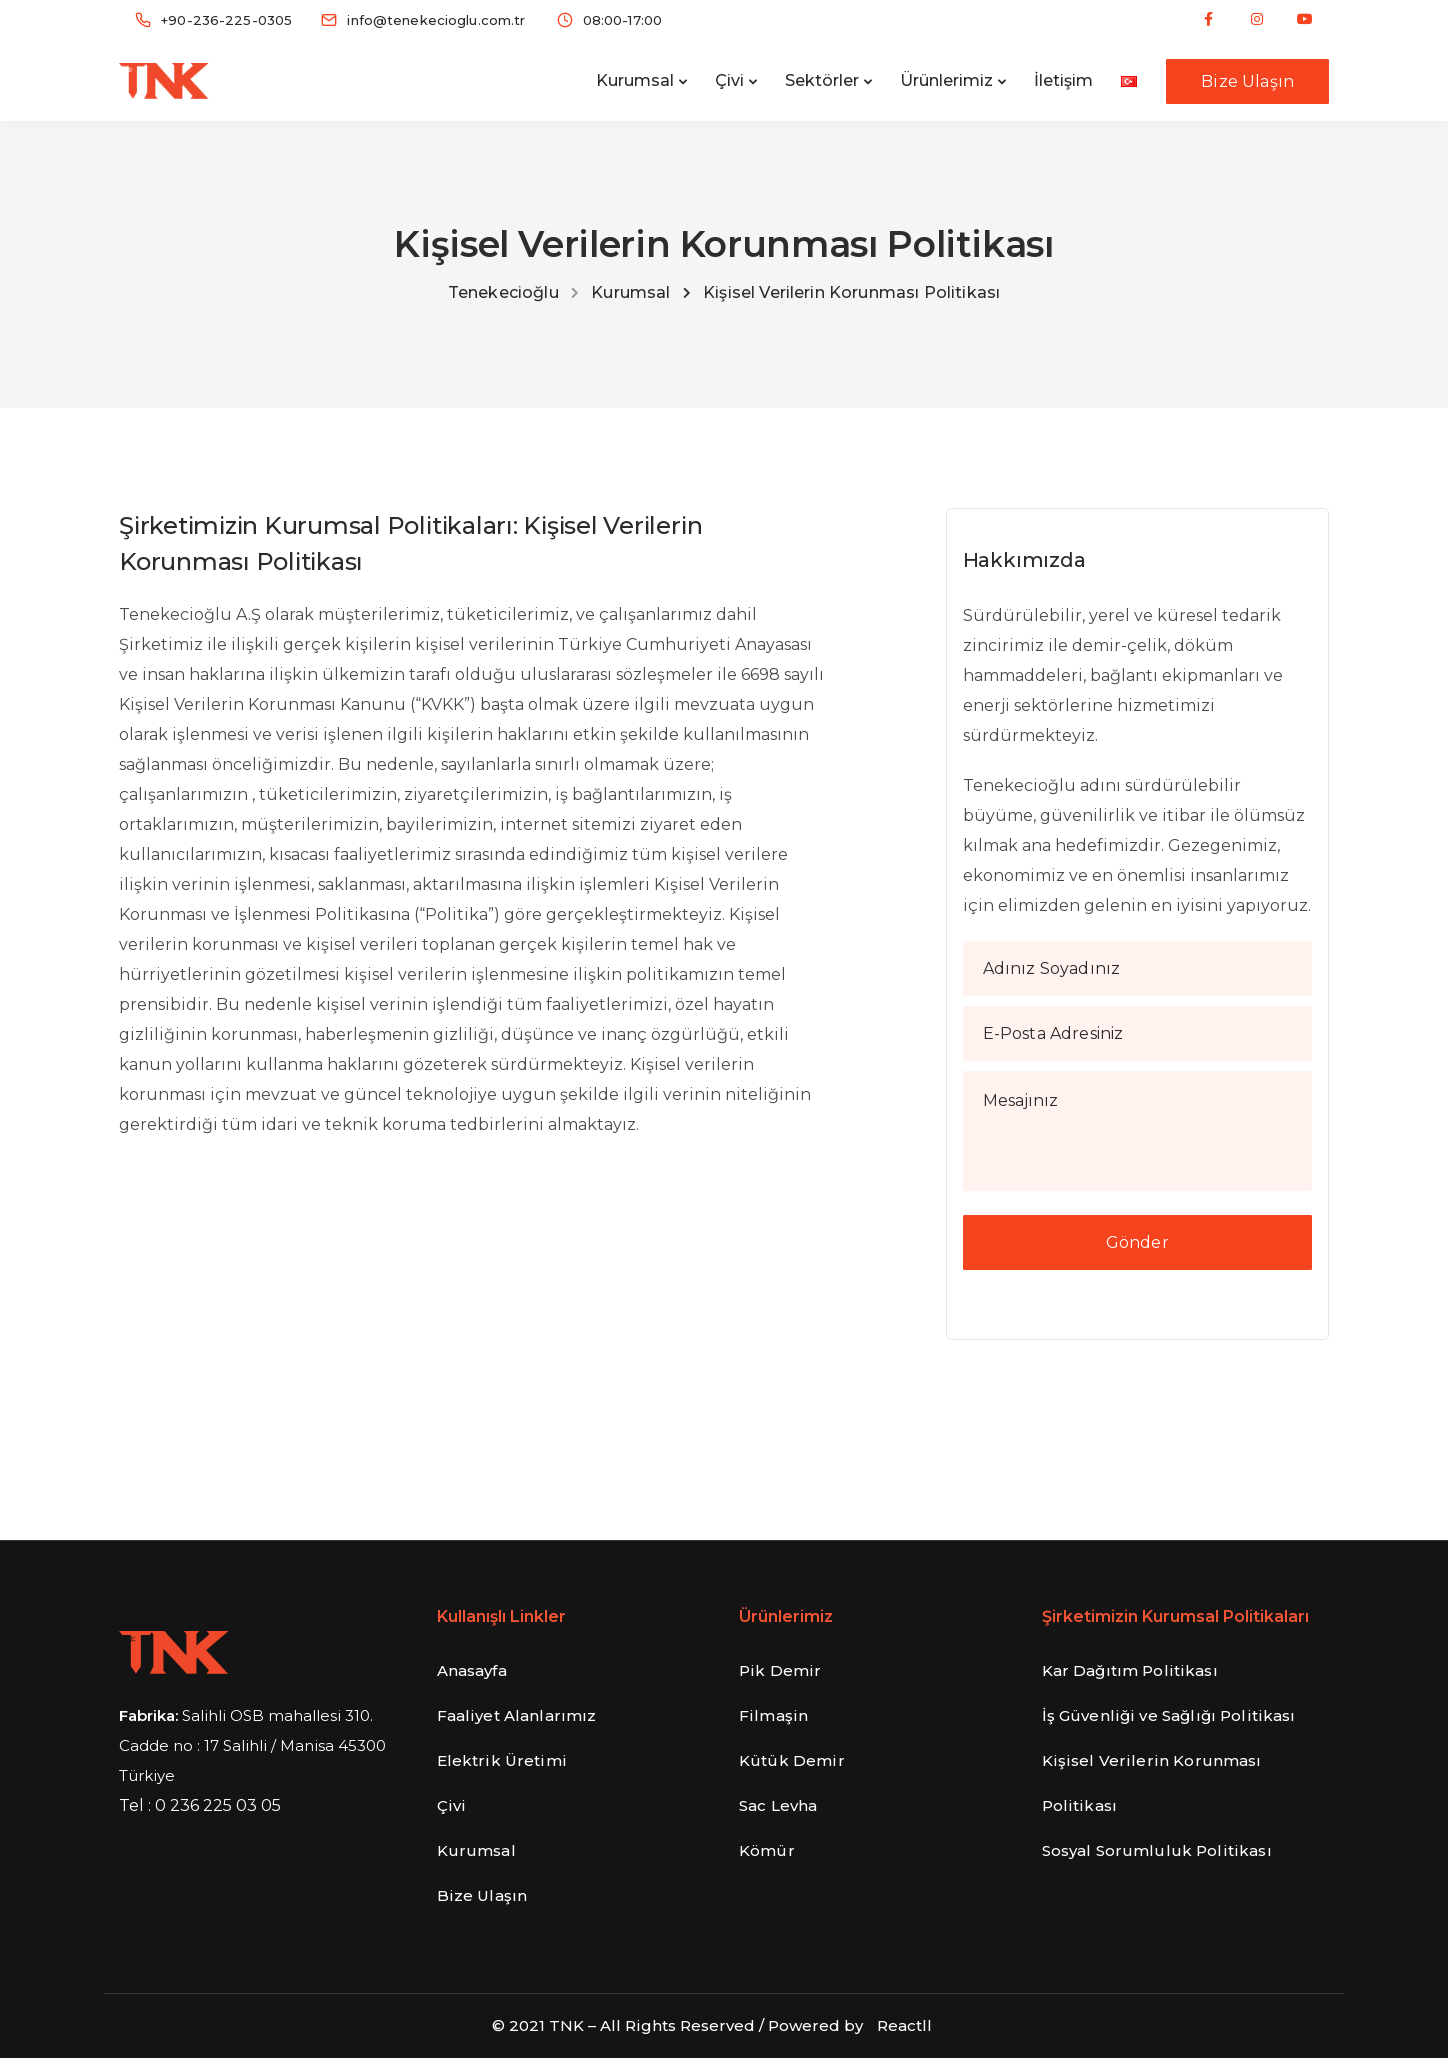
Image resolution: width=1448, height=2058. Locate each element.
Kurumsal (635, 80)
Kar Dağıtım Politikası (1130, 1670)
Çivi (729, 80)
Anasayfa (472, 1670)
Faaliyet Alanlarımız (517, 1715)
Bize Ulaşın (1247, 81)
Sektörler (822, 80)
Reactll (904, 2025)
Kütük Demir (792, 1760)
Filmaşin (773, 1715)
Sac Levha (778, 1805)
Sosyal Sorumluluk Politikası (1157, 1850)
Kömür (767, 1850)
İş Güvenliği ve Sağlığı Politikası (1169, 1715)
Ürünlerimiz (946, 80)
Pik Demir (780, 1670)
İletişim (1063, 80)
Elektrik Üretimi (502, 1760)
